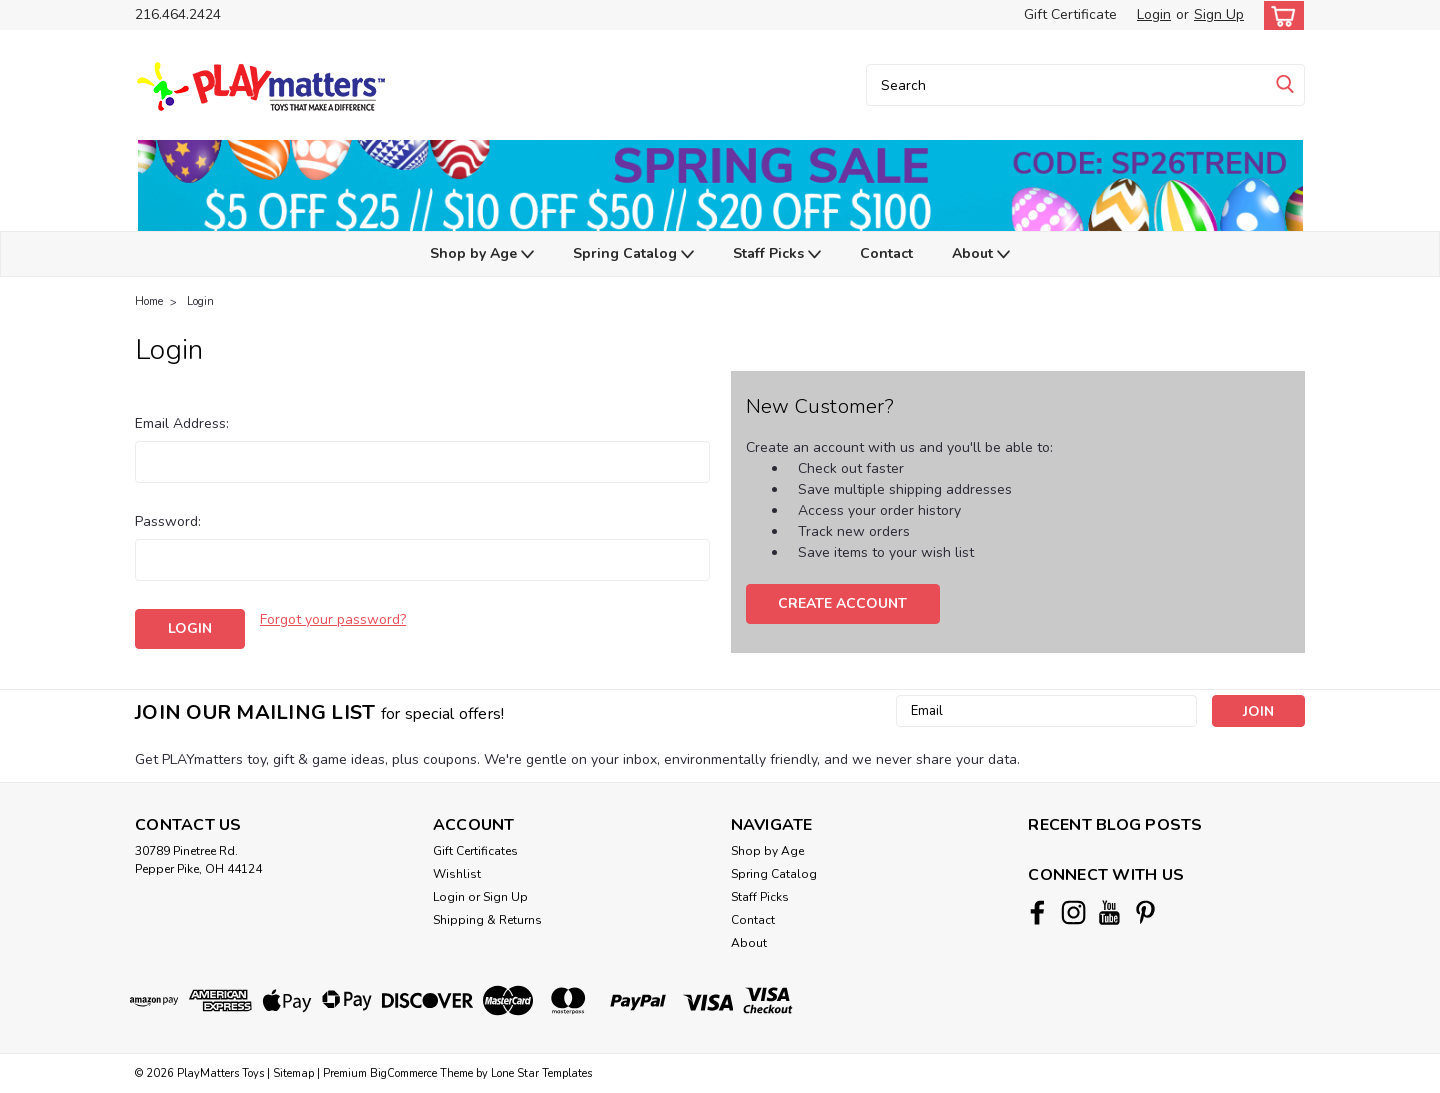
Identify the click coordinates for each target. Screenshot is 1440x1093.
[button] (720, 185)
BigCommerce (403, 1073)
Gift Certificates (475, 851)
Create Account (842, 603)
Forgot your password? (333, 619)
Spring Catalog (633, 254)
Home (149, 301)
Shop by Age (482, 254)
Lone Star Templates (541, 1073)
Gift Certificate (1070, 14)
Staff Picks (777, 254)
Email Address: (182, 423)
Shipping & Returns (487, 920)
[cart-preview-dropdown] (1279, 15)
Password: (168, 521)
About (981, 254)
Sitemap (293, 1073)
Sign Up (1219, 14)
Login (1154, 14)
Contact (886, 253)
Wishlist (457, 874)
